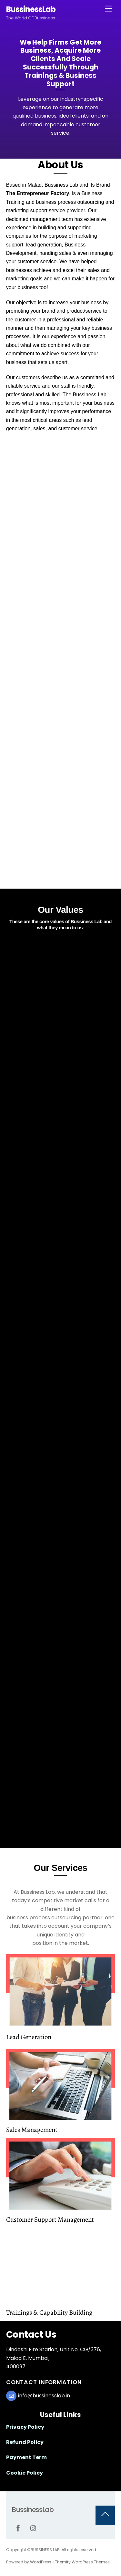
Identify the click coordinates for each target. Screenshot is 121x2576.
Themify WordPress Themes (82, 2562)
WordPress (40, 2562)
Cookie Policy (24, 2473)
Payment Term (26, 2457)
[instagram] (33, 2528)
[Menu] (108, 9)
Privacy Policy (25, 2427)
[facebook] (18, 2528)
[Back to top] (105, 2515)
